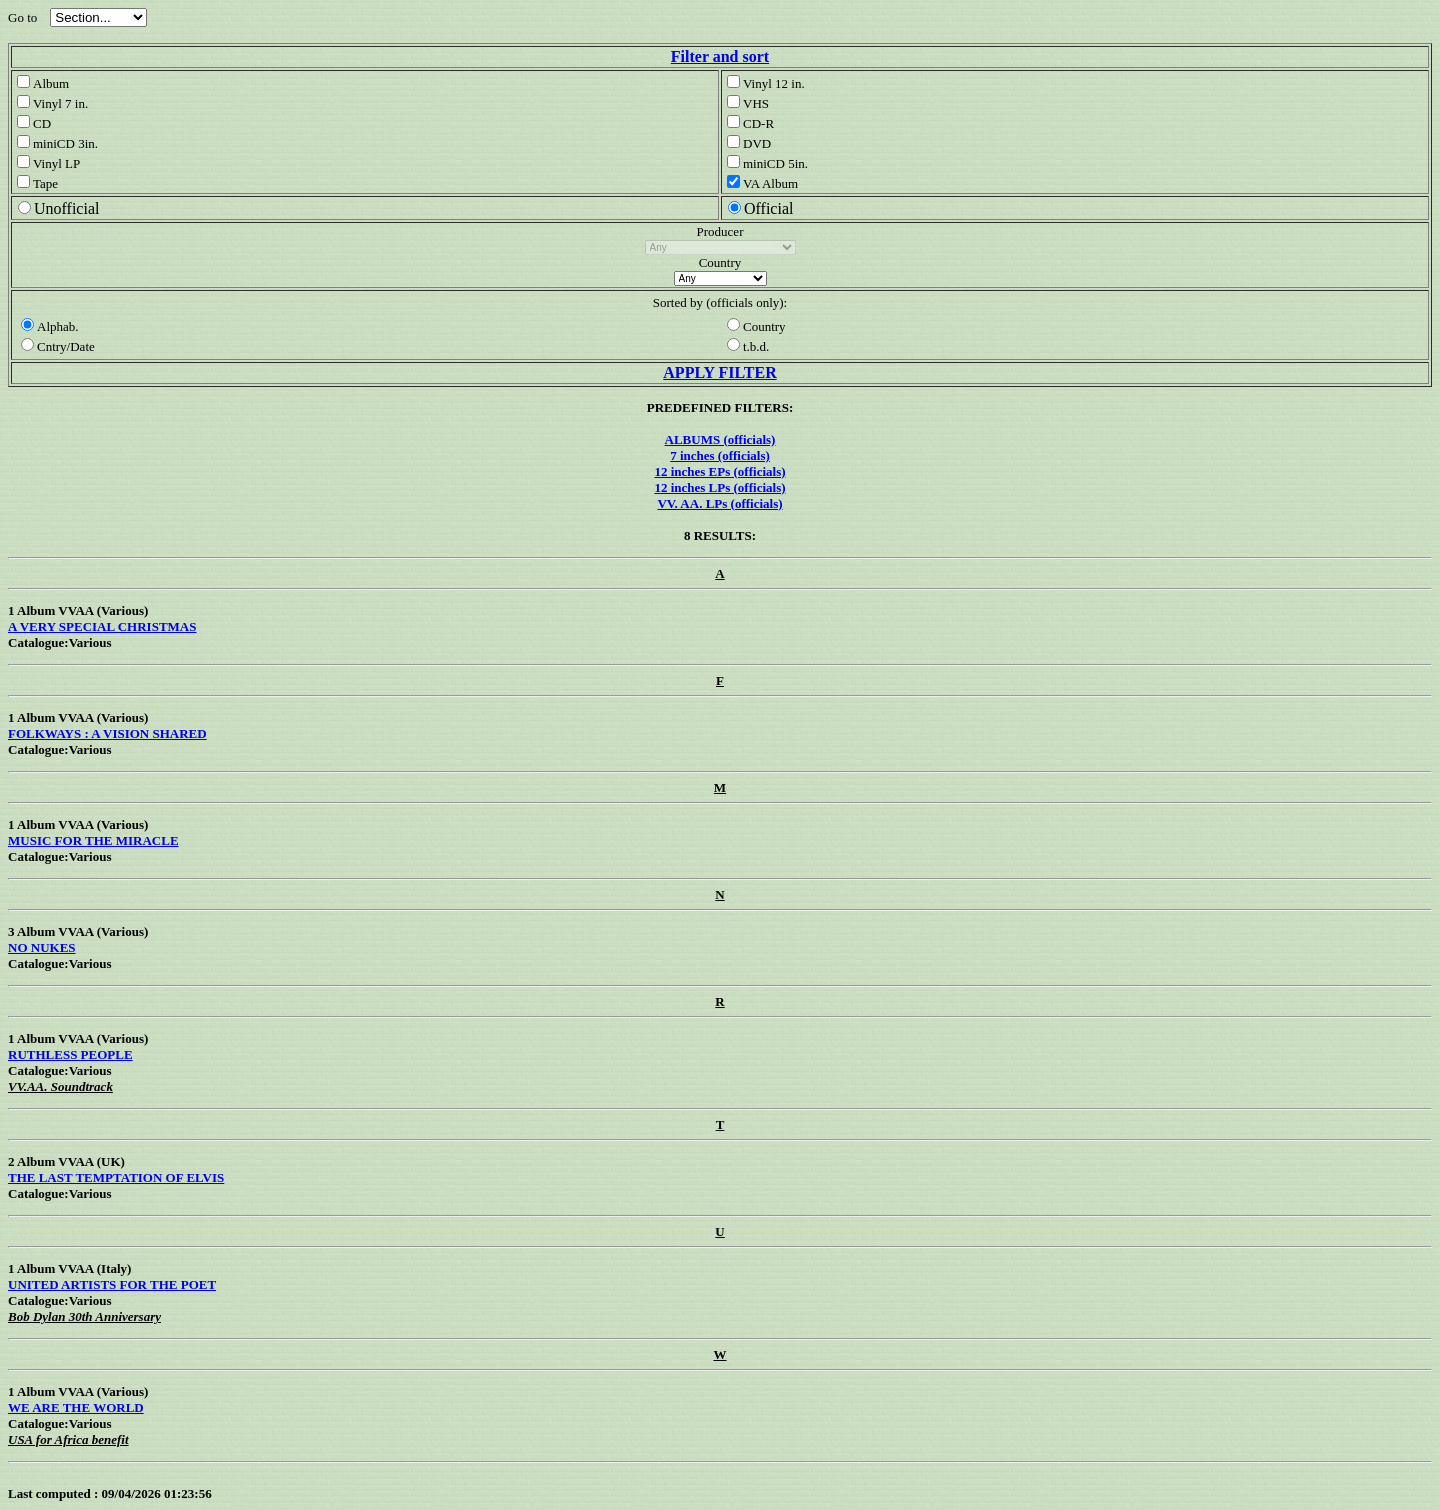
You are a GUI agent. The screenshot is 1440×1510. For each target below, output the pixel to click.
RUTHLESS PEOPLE (70, 1054)
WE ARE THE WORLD (76, 1407)
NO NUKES (42, 947)
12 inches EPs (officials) (719, 471)
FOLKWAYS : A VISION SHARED (107, 733)
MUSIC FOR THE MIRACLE (93, 840)
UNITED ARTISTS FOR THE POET (112, 1284)
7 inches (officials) (720, 455)
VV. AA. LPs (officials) (719, 503)
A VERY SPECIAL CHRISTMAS (102, 626)
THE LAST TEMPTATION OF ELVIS (116, 1177)
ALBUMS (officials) (720, 439)
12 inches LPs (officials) (719, 487)
